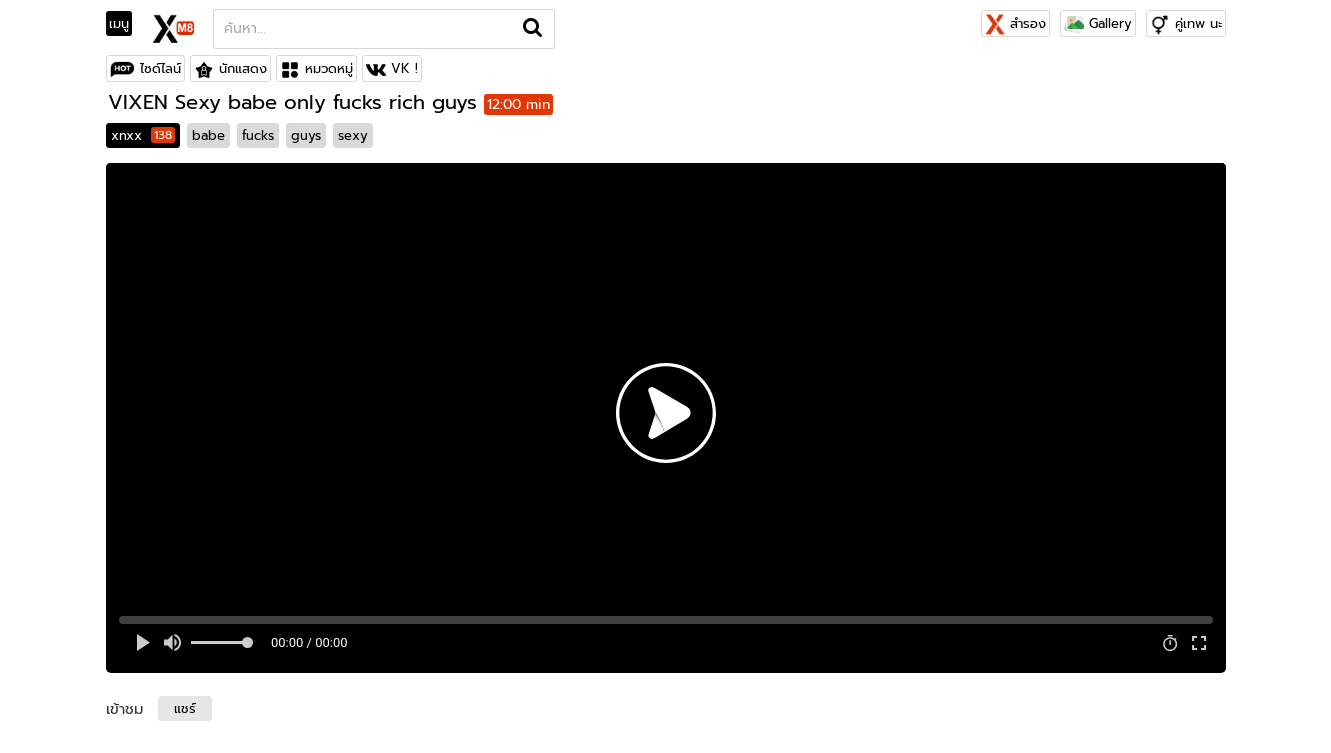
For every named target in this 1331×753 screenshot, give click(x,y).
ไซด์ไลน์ (160, 68)
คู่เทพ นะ (1198, 23)
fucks (258, 135)
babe (208, 135)
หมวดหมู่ (329, 68)
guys (306, 135)
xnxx (143, 135)
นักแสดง (243, 68)
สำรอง (1015, 23)
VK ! (404, 68)
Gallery (1098, 23)
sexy (353, 135)
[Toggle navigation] (125, 24)
